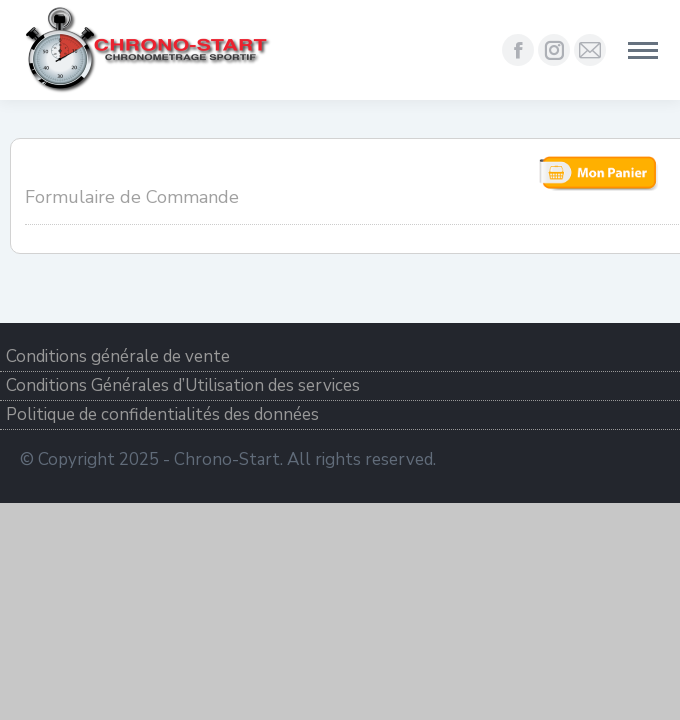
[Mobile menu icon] (643, 50)
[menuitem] (340, 357)
